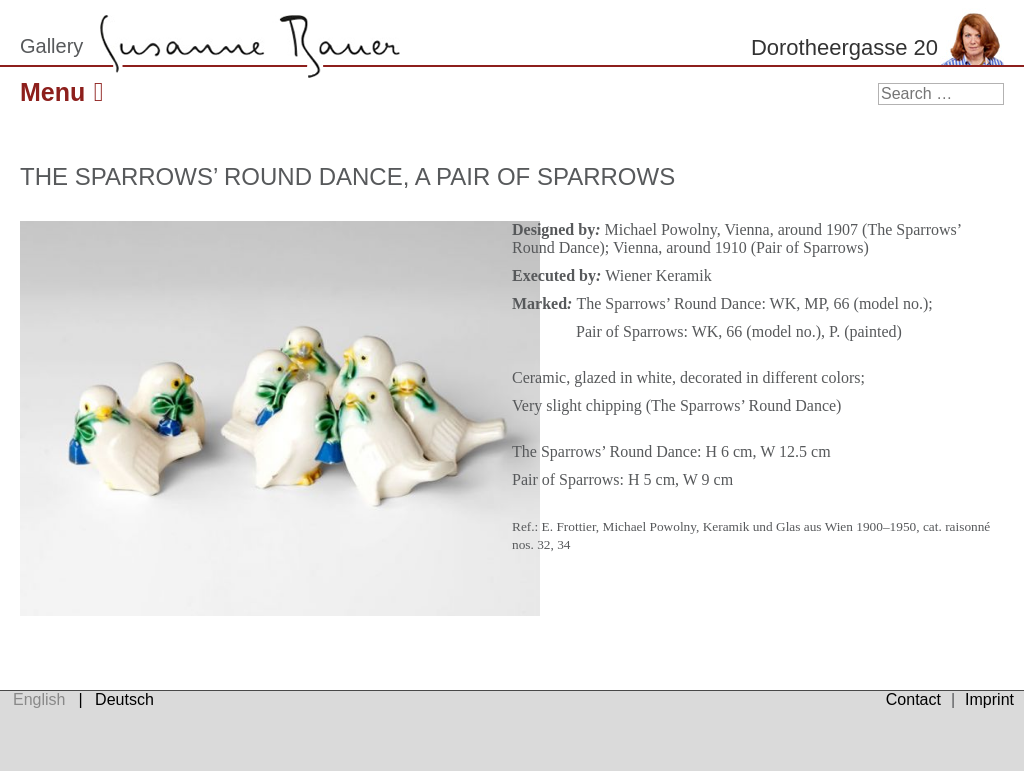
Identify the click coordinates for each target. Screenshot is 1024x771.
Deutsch (124, 699)
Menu (66, 92)
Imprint (989, 699)
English (39, 699)
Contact (913, 699)
